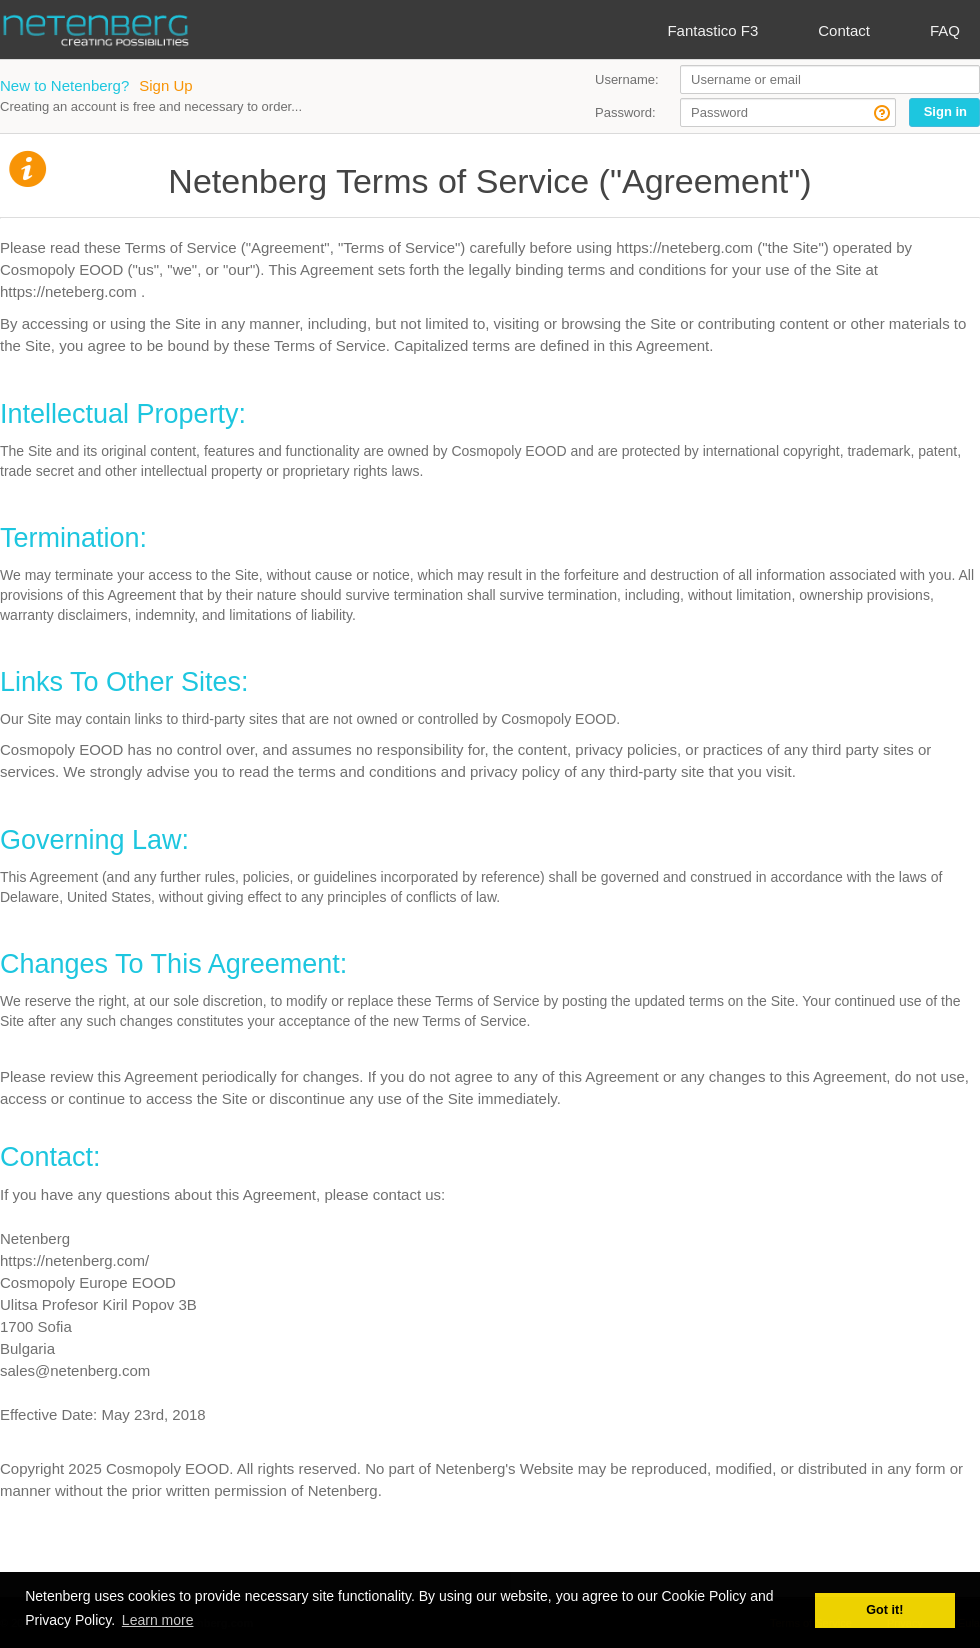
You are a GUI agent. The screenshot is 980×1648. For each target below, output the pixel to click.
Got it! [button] (884, 1610)
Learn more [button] (158, 1620)
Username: (627, 79)
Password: (625, 112)
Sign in (945, 111)
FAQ (945, 30)
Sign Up (165, 85)
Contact (844, 30)
